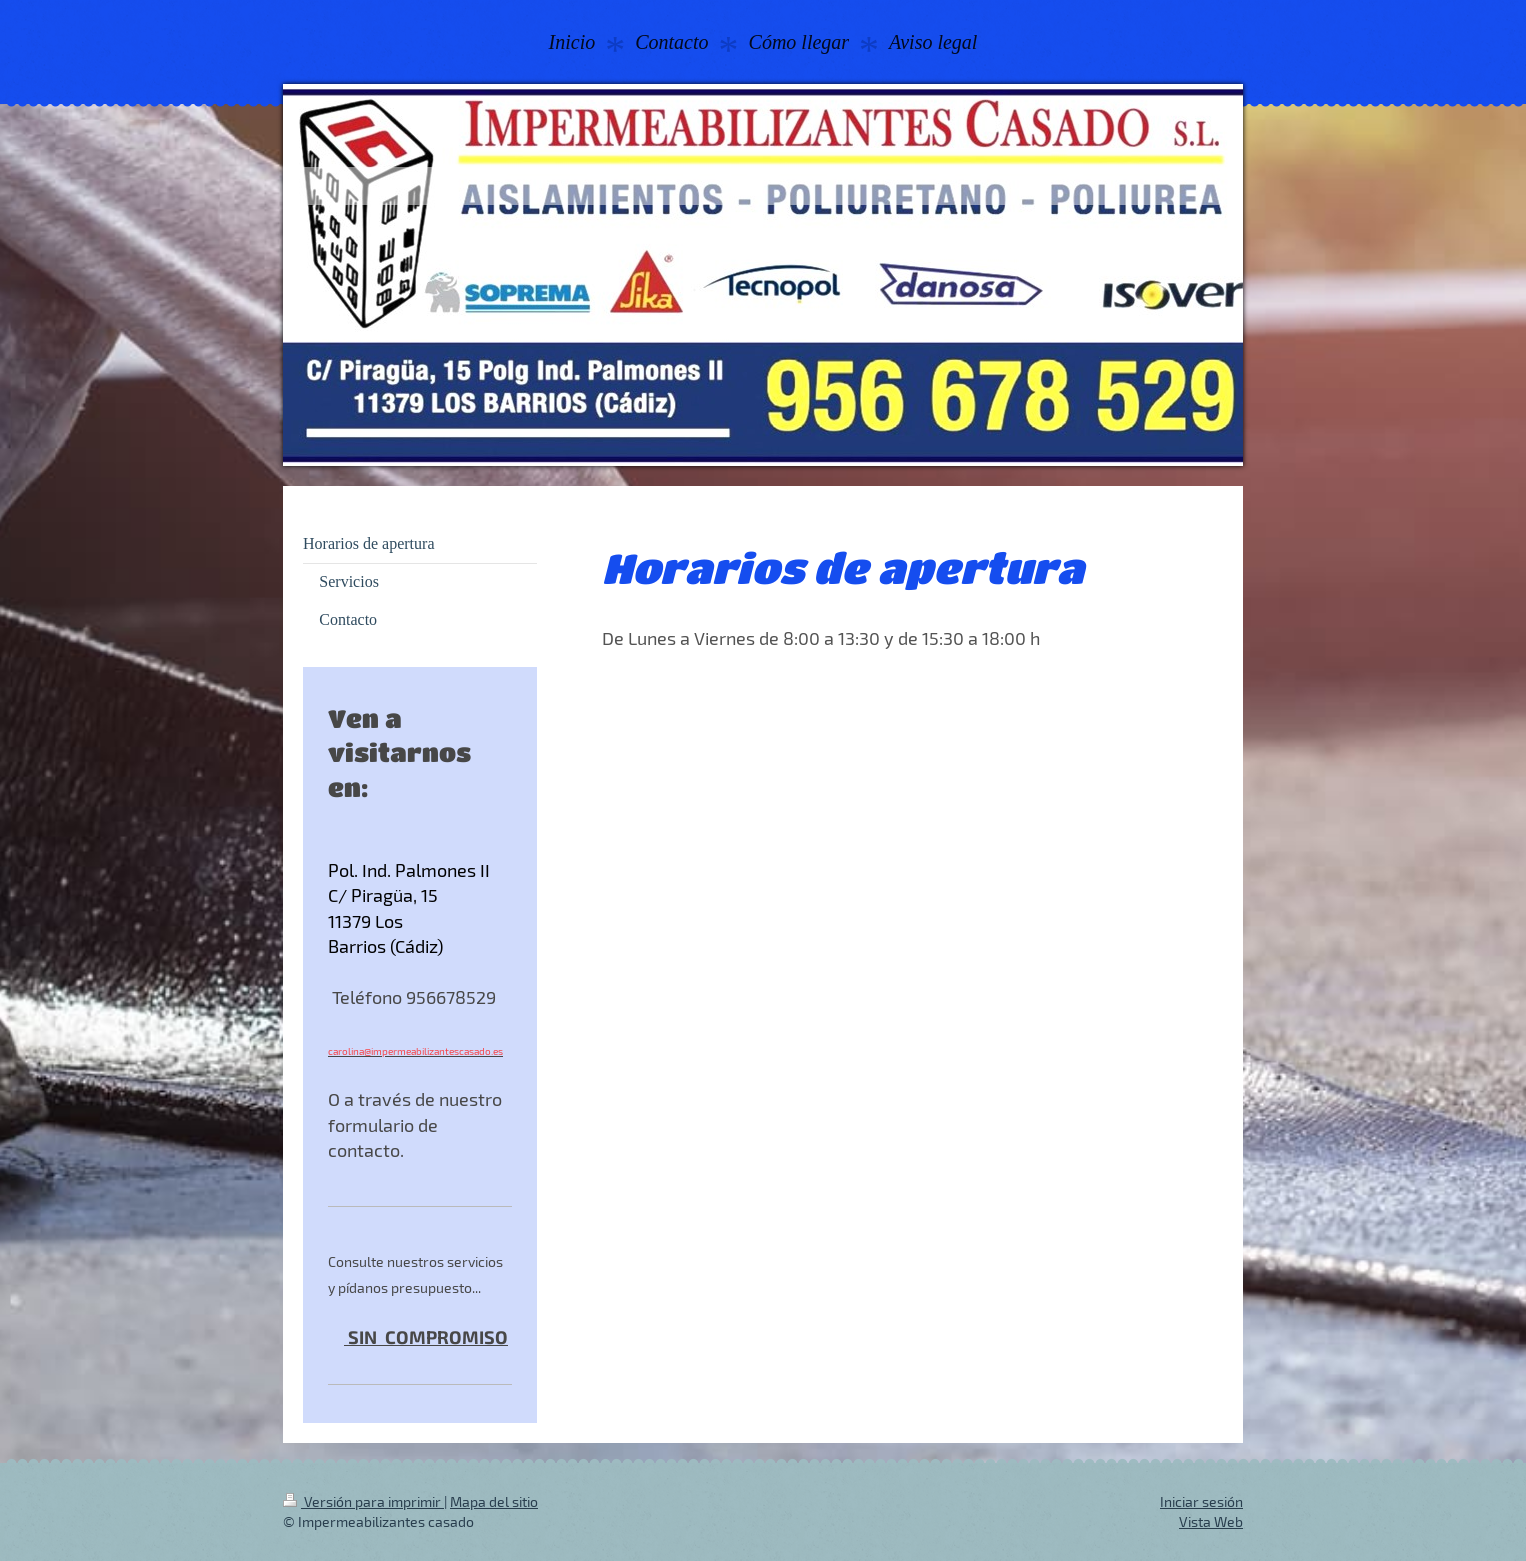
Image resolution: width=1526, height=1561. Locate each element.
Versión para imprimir (363, 1501)
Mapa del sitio (494, 1501)
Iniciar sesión (1201, 1501)
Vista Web (1211, 1521)
